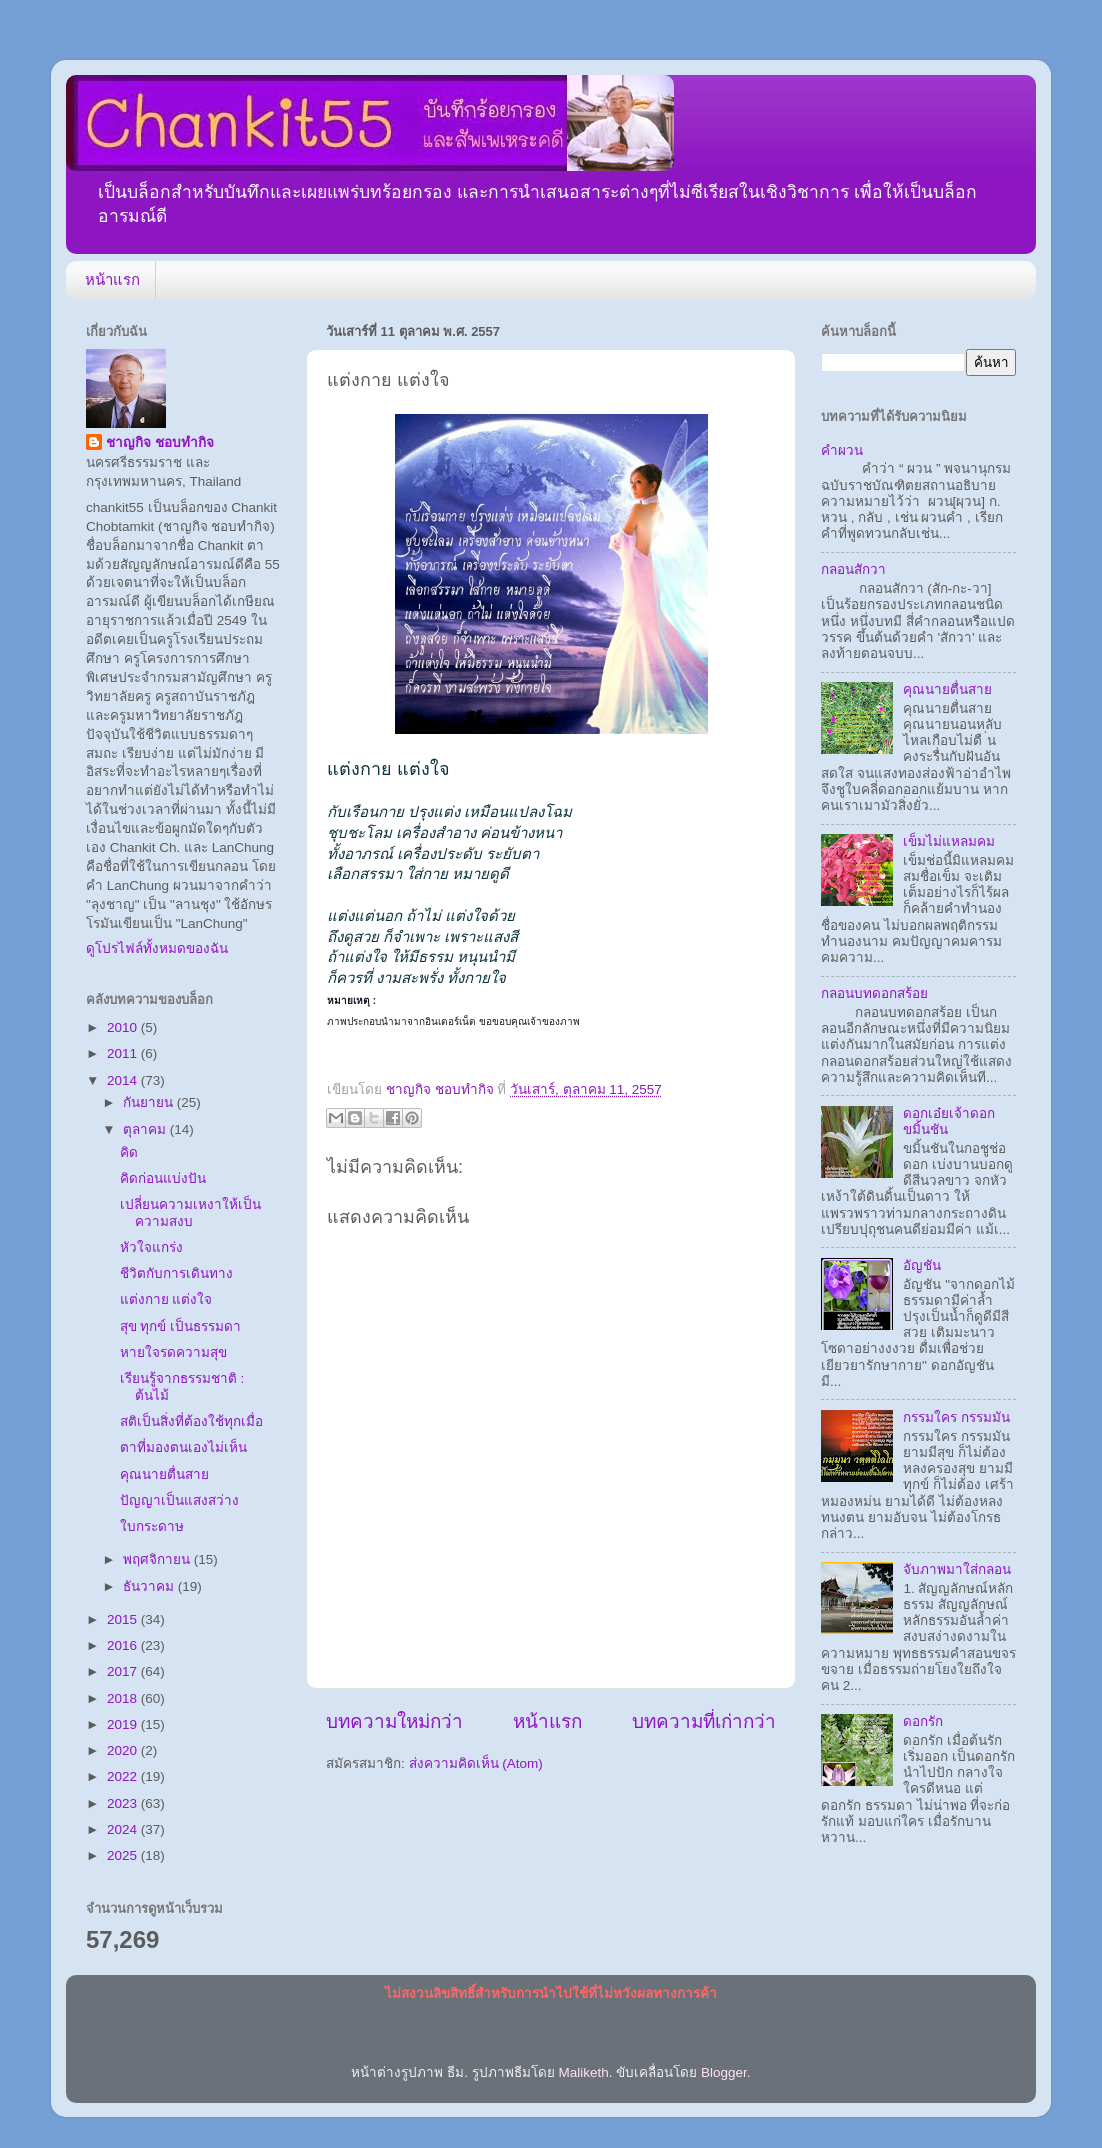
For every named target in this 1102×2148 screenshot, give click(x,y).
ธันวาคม (150, 1586)
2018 (124, 1698)
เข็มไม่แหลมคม (949, 841)
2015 (124, 1619)
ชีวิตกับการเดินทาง (176, 1273)
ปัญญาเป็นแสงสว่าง (179, 1500)
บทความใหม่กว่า (394, 1721)
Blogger (724, 2072)
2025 (124, 1855)
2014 (124, 1080)
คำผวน (842, 450)
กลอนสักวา (853, 569)
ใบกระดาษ (152, 1526)
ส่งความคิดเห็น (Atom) (476, 1763)
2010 (124, 1027)
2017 (124, 1671)
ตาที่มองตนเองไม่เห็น (183, 1447)
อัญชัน (922, 1265)
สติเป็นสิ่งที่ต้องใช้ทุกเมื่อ (191, 1421)
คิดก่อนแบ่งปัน (163, 1178)
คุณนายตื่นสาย (164, 1474)
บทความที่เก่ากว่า (704, 1721)
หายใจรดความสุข (173, 1352)
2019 (124, 1724)
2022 (124, 1776)
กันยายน (150, 1102)
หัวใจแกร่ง (151, 1247)
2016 (124, 1645)
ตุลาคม (146, 1129)
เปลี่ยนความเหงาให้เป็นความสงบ (190, 1212)
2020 (124, 1750)
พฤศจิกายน (158, 1559)
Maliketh (583, 2072)
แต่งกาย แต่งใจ (166, 1299)
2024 (124, 1829)
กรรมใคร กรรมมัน (956, 1417)
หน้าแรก (112, 279)
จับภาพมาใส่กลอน (957, 1569)
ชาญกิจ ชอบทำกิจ (160, 442)
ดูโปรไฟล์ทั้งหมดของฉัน (157, 948)
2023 (124, 1803)
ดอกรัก (923, 1721)
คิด (129, 1152)
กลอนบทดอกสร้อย (874, 993)
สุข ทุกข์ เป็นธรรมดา (181, 1326)
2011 (124, 1053)
